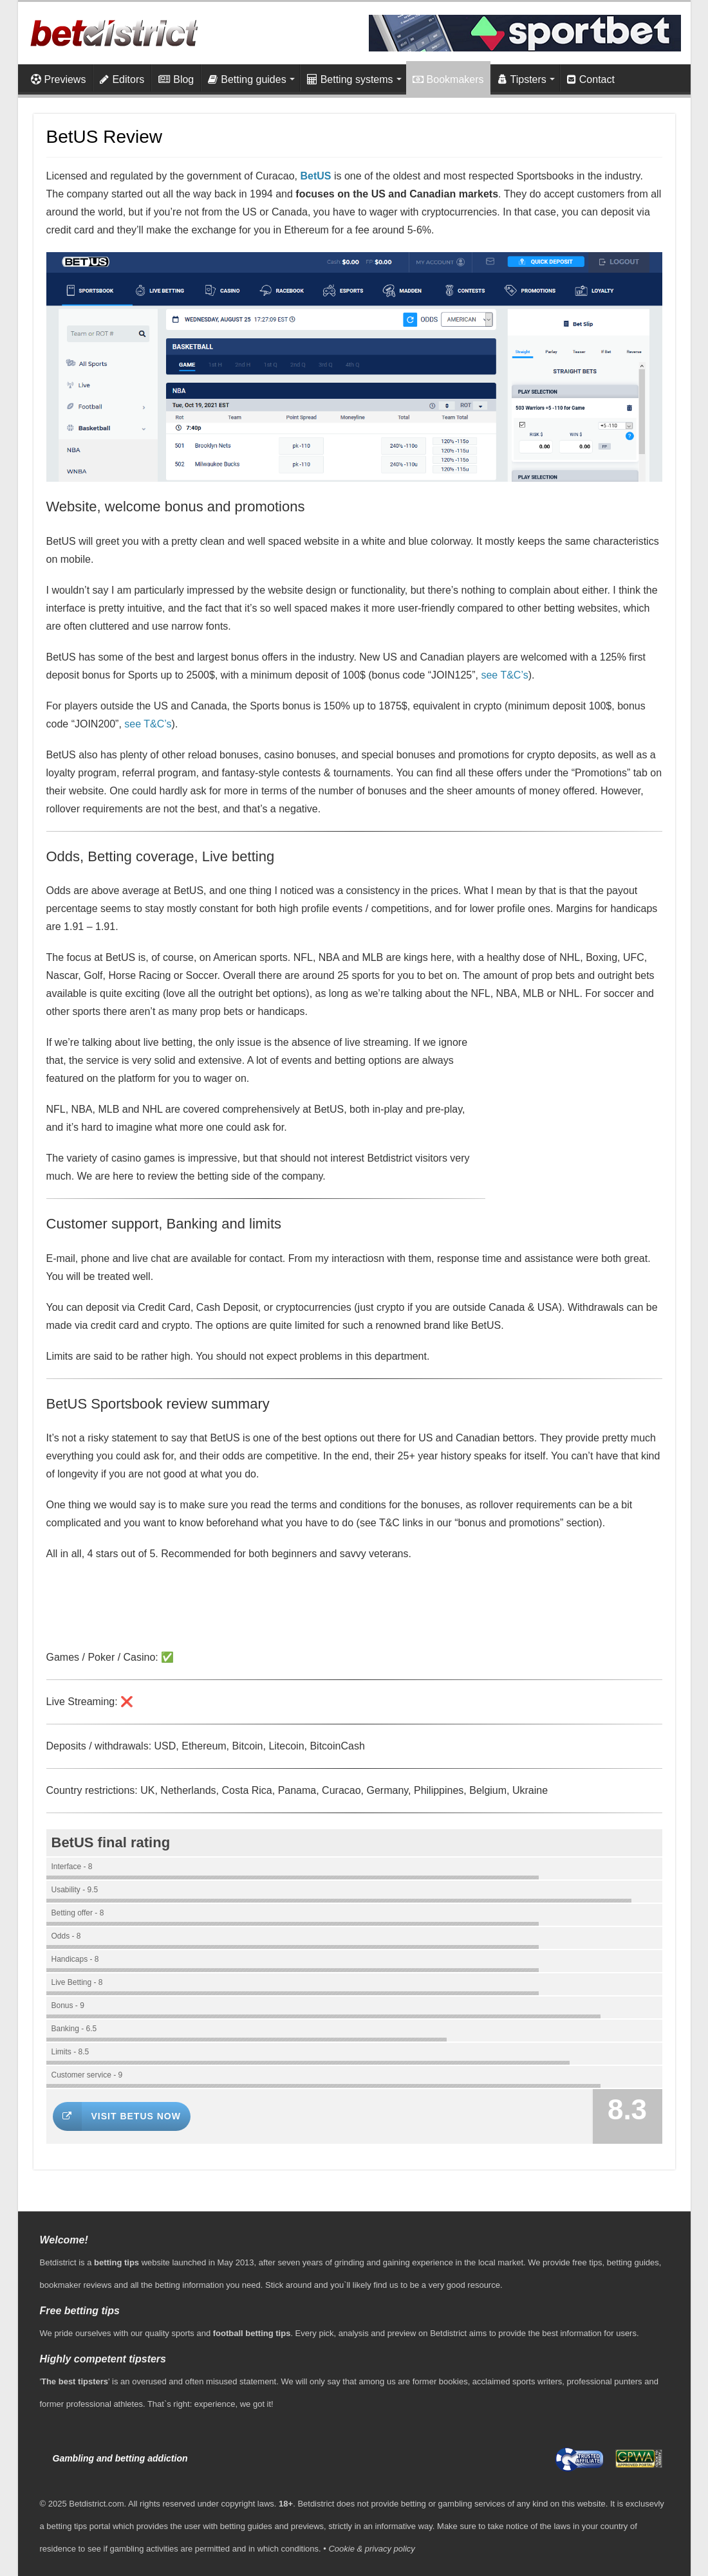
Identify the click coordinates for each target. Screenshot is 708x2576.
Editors (122, 79)
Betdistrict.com (96, 2503)
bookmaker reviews (76, 2285)
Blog (176, 79)
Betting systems (350, 79)
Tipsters (522, 79)
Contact (591, 79)
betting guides (633, 2262)
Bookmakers (448, 79)
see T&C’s (504, 675)
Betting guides (247, 79)
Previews (58, 79)
